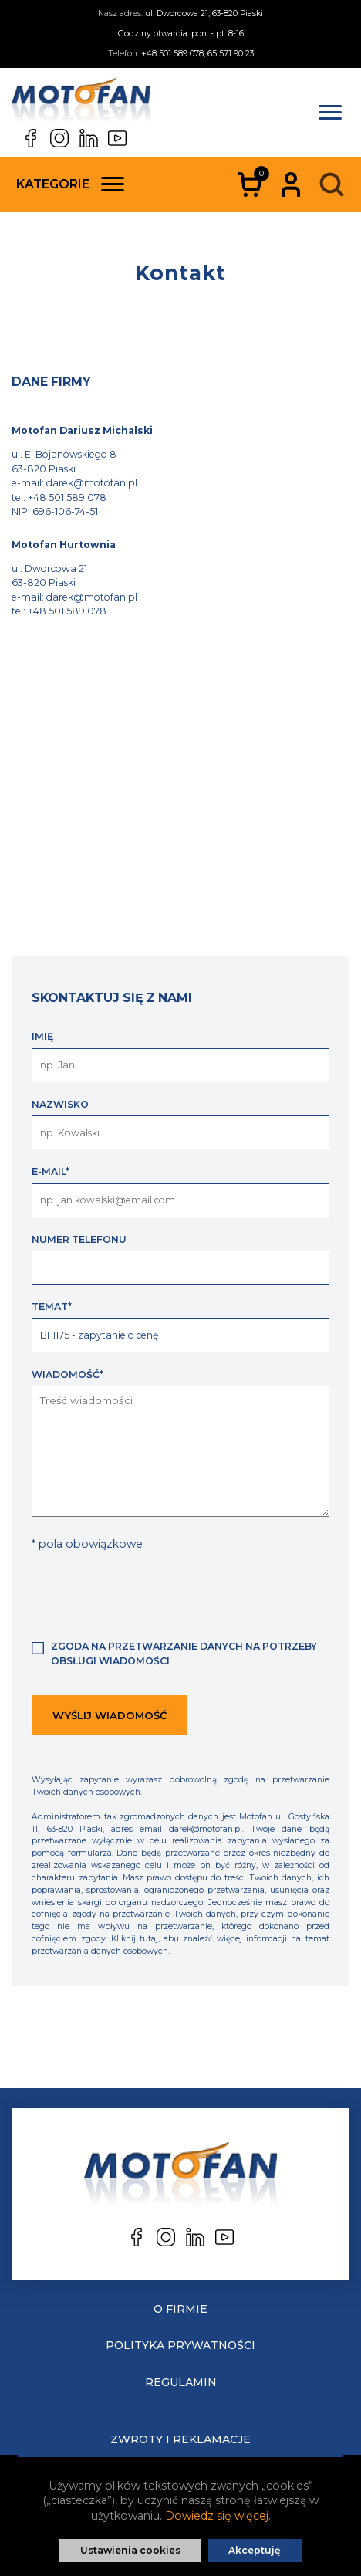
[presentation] (149, 1594)
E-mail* (50, 1171)
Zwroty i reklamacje (180, 2439)
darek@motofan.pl (91, 483)
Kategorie (70, 184)
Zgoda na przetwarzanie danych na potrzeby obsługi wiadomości (184, 1653)
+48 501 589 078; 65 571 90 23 (197, 54)
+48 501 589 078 (67, 497)
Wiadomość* (67, 1374)
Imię (42, 1036)
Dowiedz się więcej (216, 2516)
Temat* (52, 1306)
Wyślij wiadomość (109, 1715)
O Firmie (180, 2309)
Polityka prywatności (180, 2345)
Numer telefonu (79, 1239)
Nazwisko (60, 1104)
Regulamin (181, 2382)
